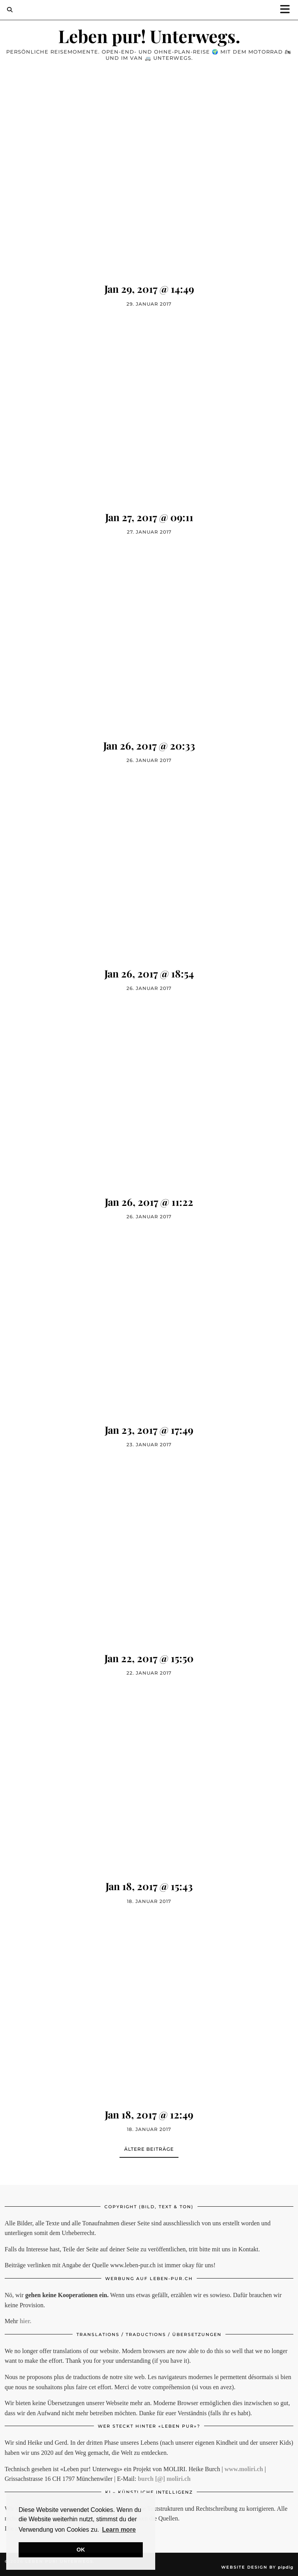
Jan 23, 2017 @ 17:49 (149, 1430)
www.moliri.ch (243, 2469)
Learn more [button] (119, 2529)
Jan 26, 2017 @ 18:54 (149, 973)
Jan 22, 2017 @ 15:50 (149, 1658)
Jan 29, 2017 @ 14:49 (149, 289)
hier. (25, 2321)
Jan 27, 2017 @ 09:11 (149, 517)
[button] (287, 10)
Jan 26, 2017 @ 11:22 (149, 1202)
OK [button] (80, 2549)
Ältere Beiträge (149, 2149)
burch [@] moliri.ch (164, 2478)
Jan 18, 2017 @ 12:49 (149, 2114)
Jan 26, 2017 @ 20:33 (149, 745)
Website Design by (257, 2567)
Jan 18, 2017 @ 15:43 (149, 1886)
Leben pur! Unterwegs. (149, 35)
